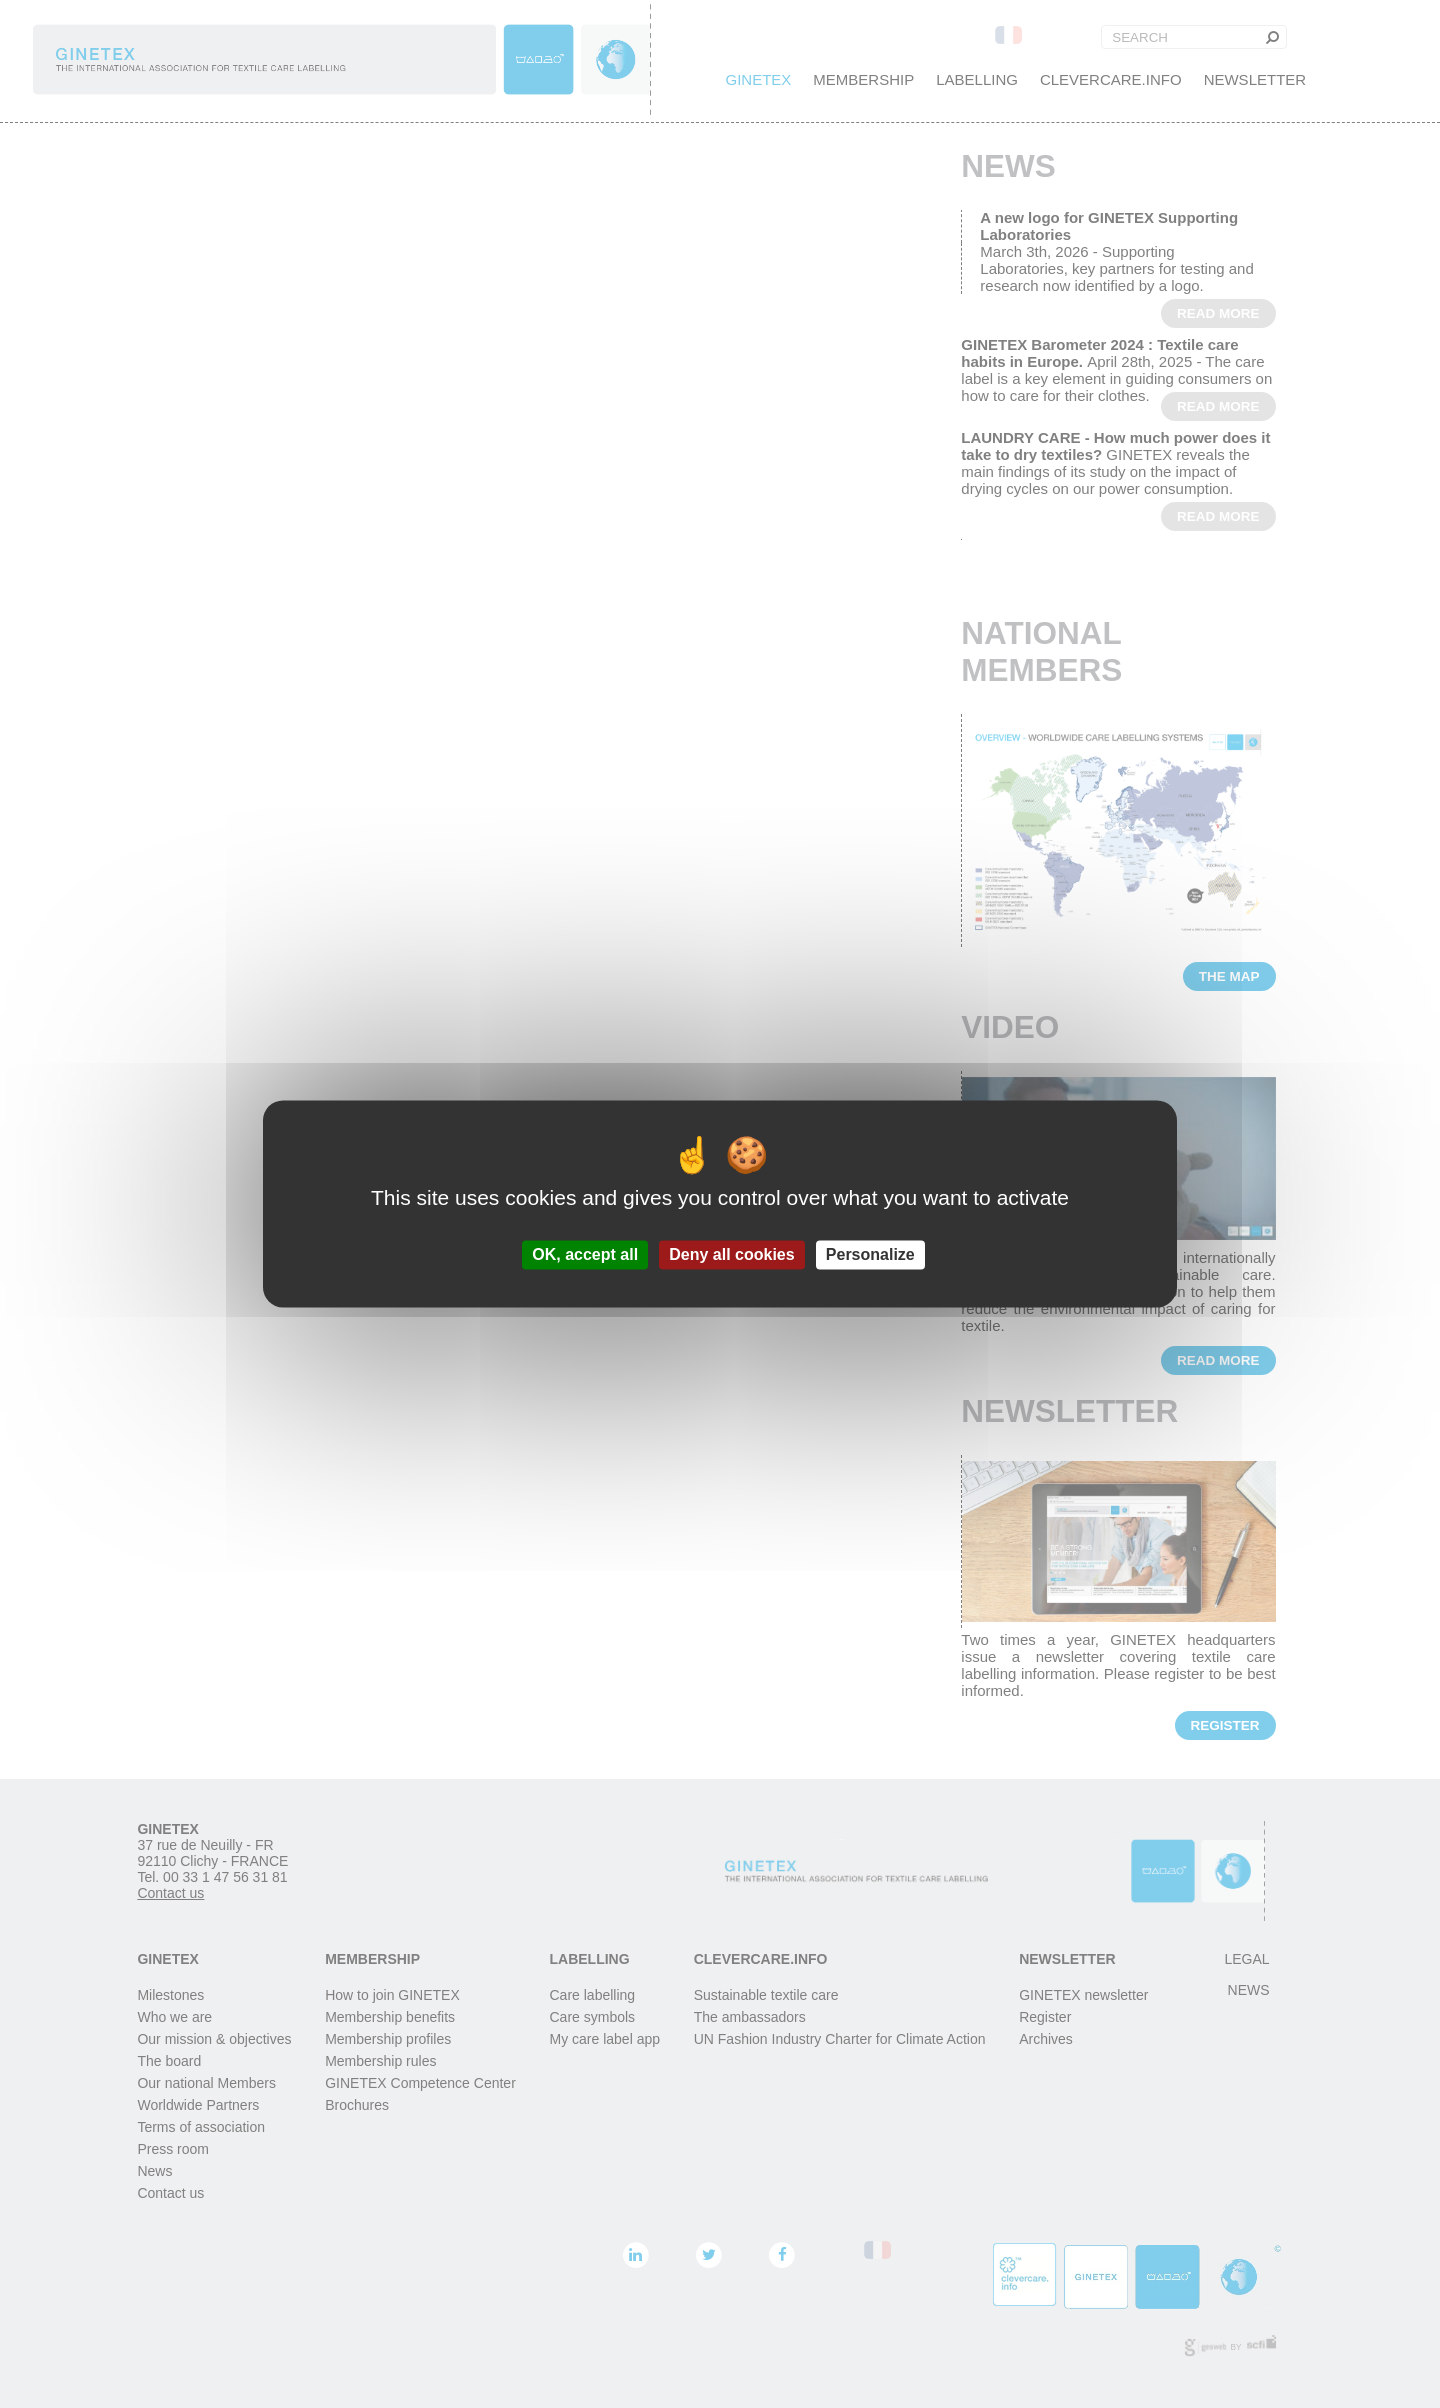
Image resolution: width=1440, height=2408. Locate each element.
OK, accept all (585, 1254)
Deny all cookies (731, 1254)
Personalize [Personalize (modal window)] (870, 1254)
